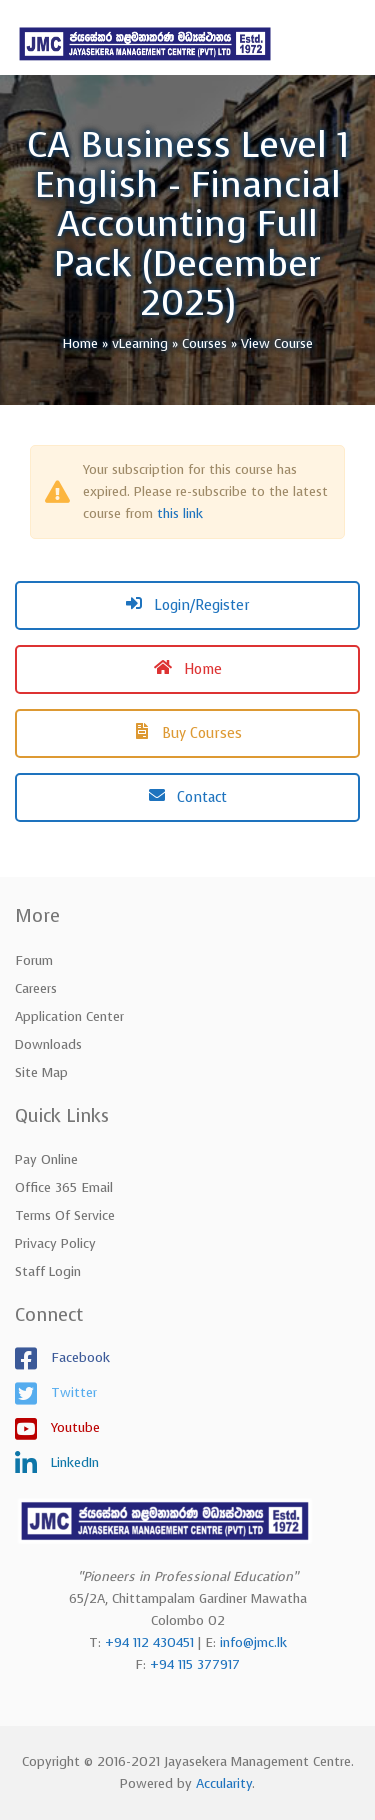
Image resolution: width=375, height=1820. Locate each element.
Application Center (69, 1016)
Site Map (41, 1072)
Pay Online (46, 1159)
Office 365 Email (64, 1187)
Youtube (73, 1427)
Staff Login (48, 1271)
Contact (188, 797)
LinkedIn (73, 1462)
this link (180, 513)
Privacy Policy (55, 1243)
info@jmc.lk (253, 1642)
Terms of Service (65, 1215)
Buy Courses (188, 733)
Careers (36, 988)
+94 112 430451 (149, 1642)
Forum (34, 960)
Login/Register (188, 605)
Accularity (224, 1783)
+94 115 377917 (195, 1664)
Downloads (48, 1044)
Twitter (72, 1392)
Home (188, 669)
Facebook (78, 1357)
